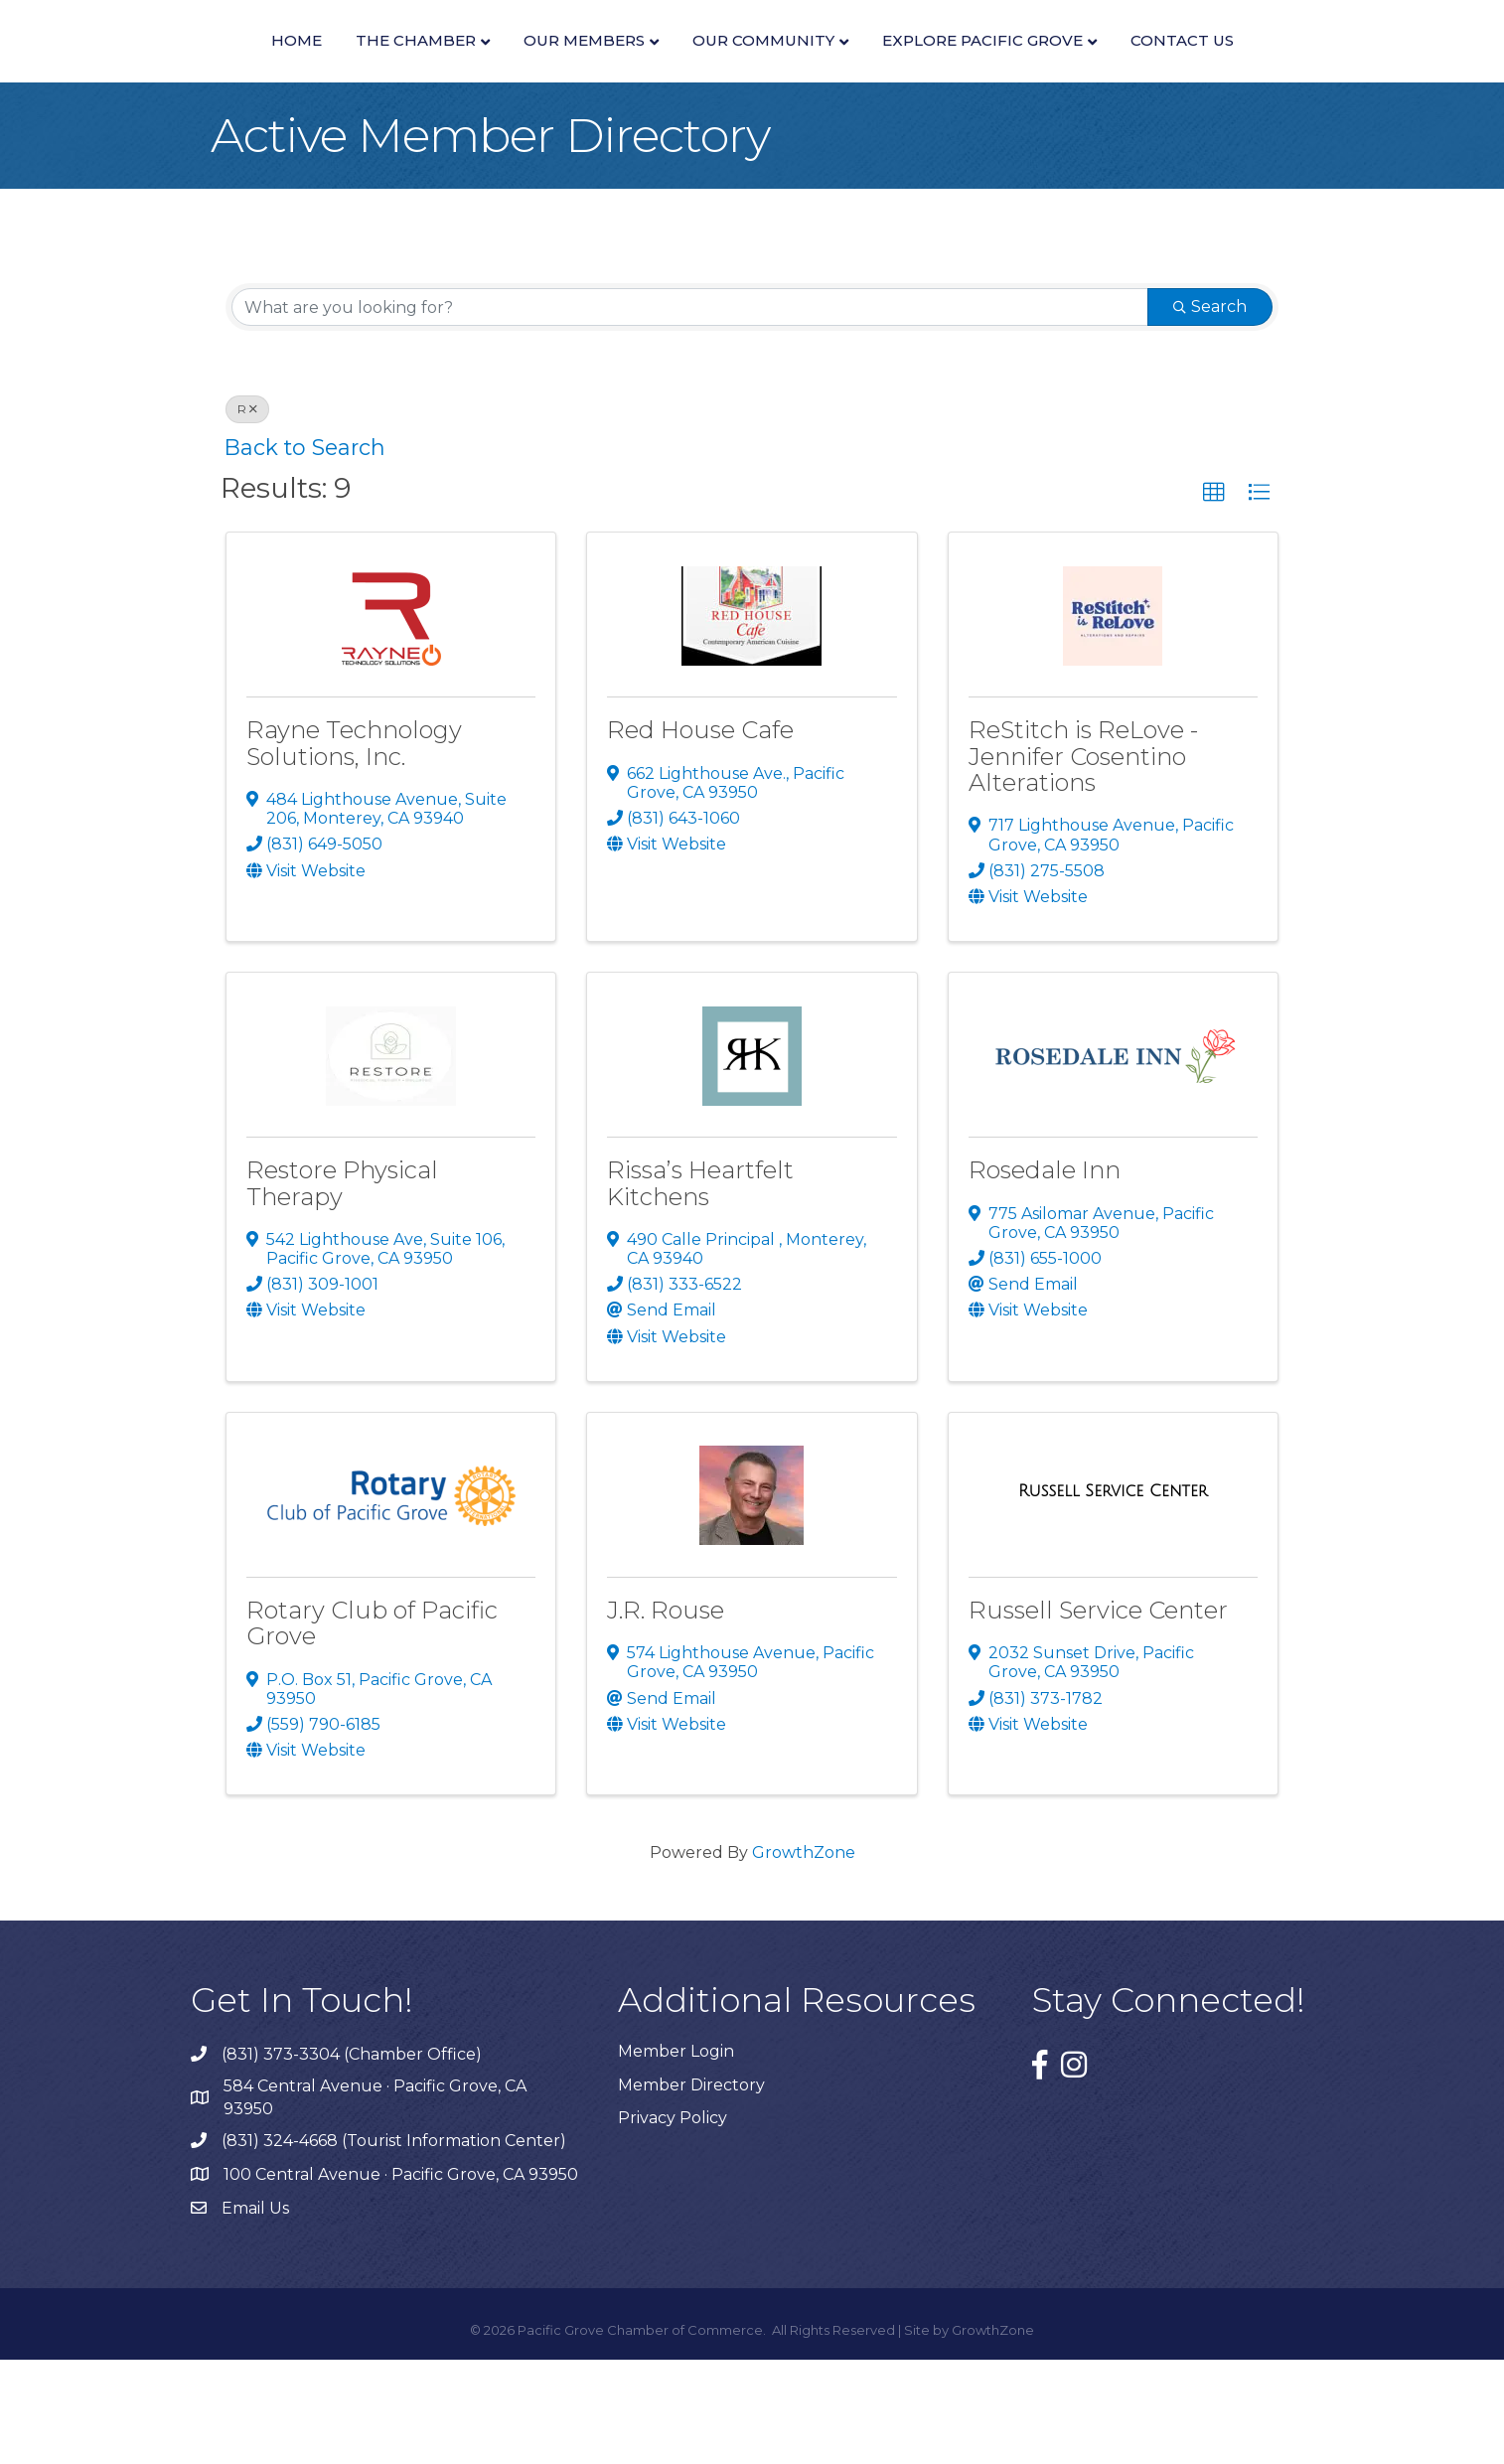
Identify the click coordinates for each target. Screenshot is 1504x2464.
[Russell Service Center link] (1113, 1596)
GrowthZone (803, 1957)
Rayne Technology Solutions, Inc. (354, 848)
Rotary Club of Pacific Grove (372, 1727)
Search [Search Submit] (1210, 411)
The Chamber (271, 66)
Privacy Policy (672, 2222)
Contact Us (752, 146)
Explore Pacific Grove (1264, 66)
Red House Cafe (700, 835)
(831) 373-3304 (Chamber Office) (352, 2158)
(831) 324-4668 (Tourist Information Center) (394, 2244)
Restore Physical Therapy (342, 1288)
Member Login (676, 2156)
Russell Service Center (1098, 1714)
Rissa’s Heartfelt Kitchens (700, 1288)
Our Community (1046, 66)
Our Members (439, 66)
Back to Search (305, 552)
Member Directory (691, 2189)
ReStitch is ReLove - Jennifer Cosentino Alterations (1083, 861)
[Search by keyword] (689, 412)
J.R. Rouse (665, 1714)
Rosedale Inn (1045, 1275)
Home (151, 66)
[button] (1214, 597)
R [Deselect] (247, 514)
